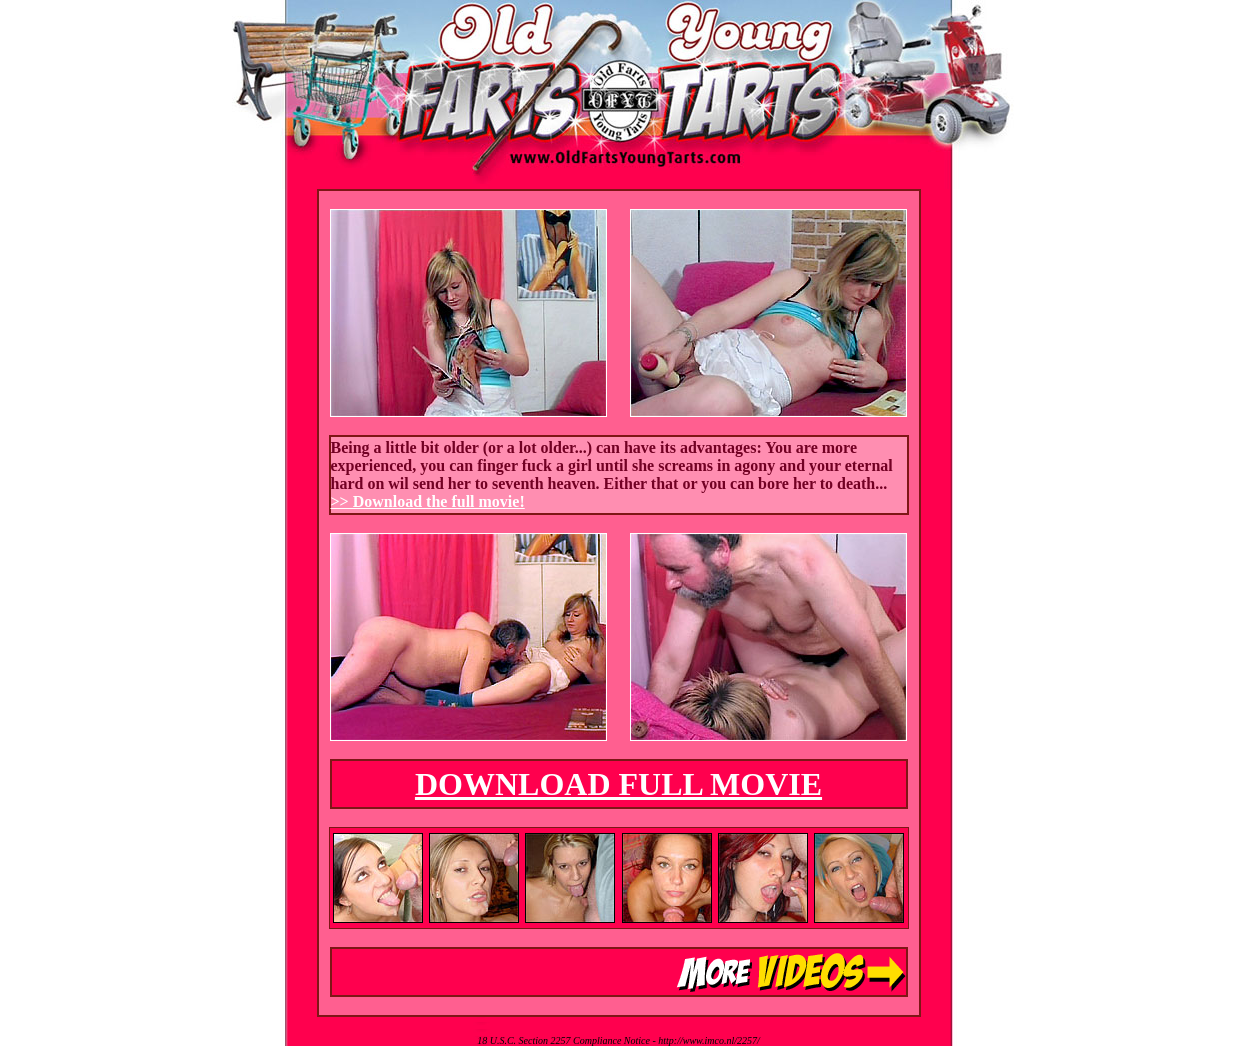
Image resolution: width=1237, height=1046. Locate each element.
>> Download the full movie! (428, 501)
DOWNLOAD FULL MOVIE (618, 784)
